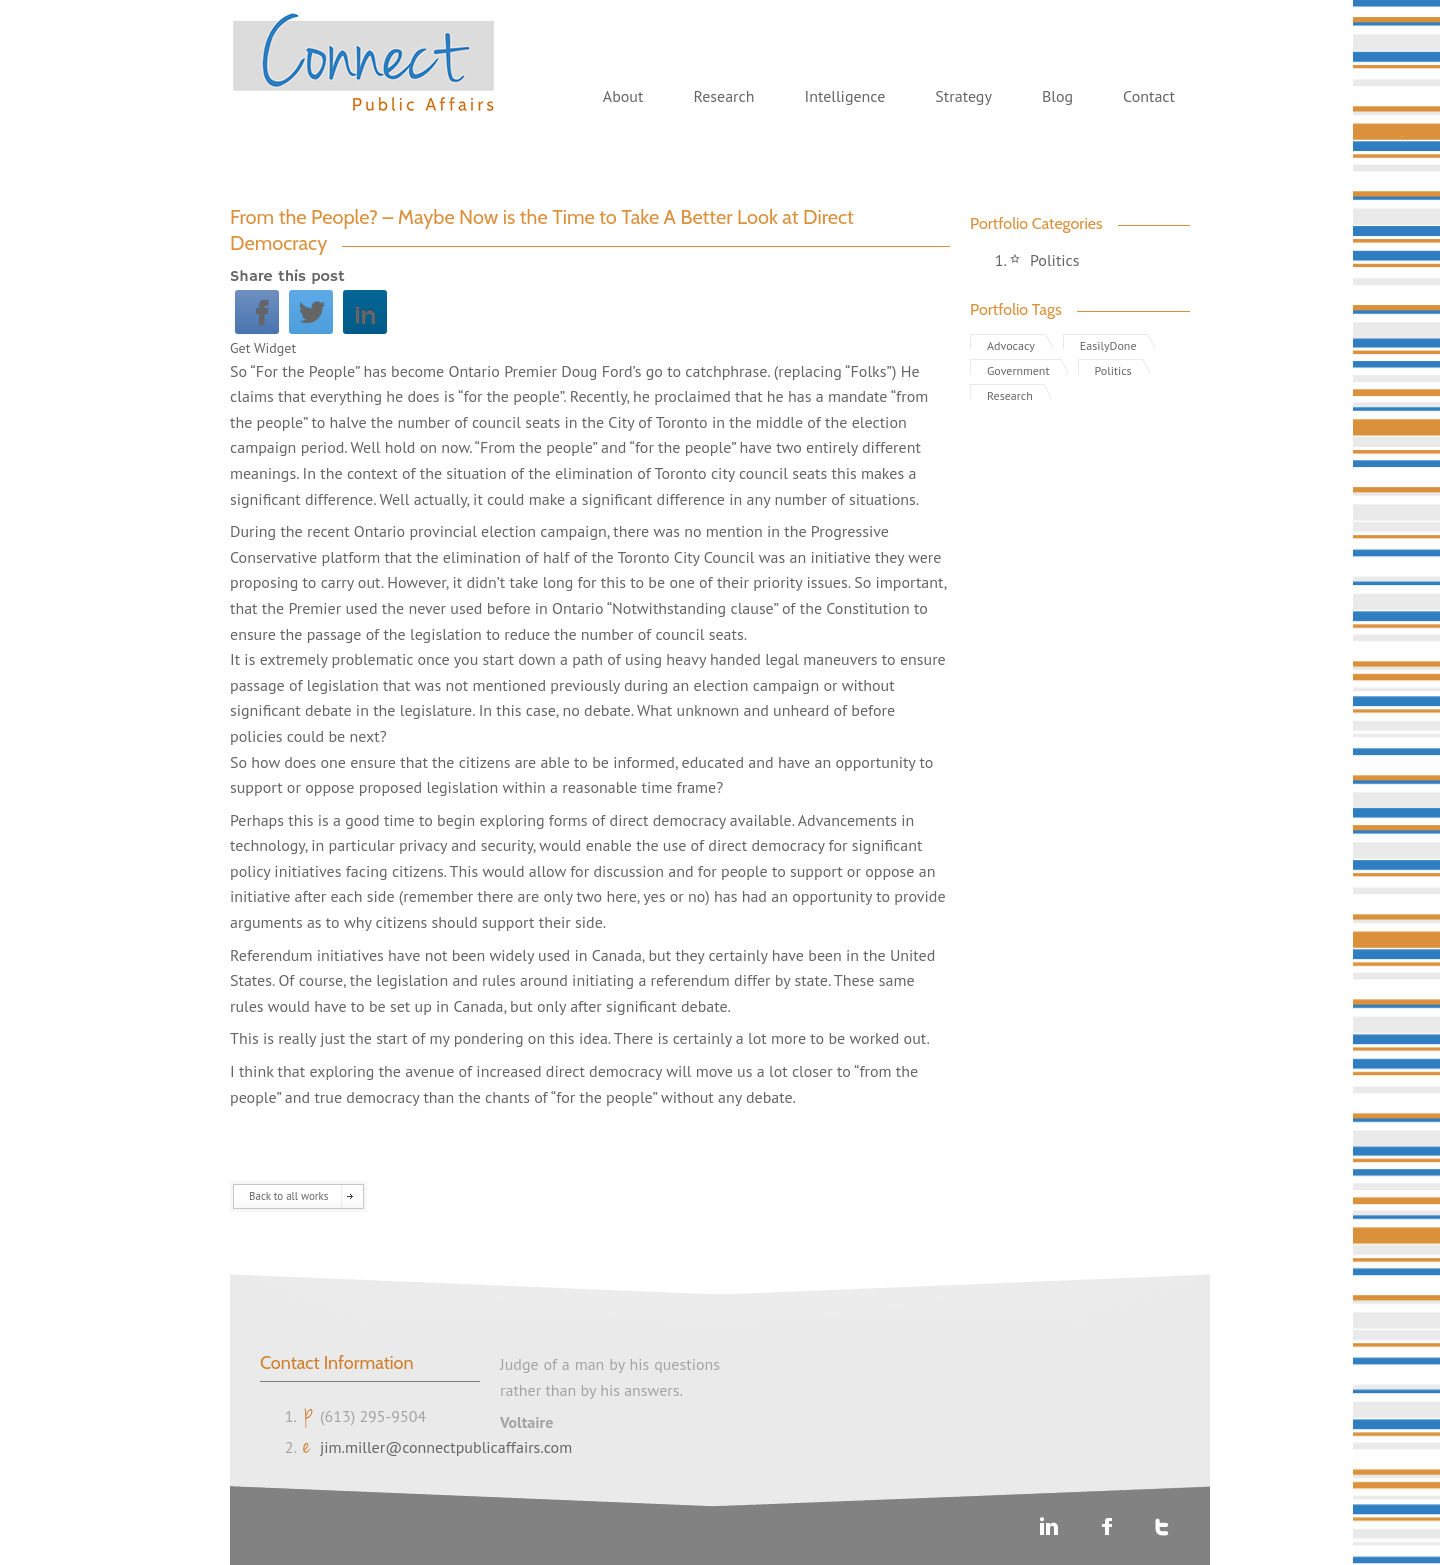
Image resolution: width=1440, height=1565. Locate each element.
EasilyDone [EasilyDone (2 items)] (1108, 343)
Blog (1057, 96)
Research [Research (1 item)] (1010, 393)
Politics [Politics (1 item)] (1113, 368)
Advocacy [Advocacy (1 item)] (1011, 343)
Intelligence (844, 96)
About (623, 96)
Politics (1055, 260)
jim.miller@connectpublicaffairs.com (446, 1447)
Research (723, 96)
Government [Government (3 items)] (1018, 368)
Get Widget (263, 348)
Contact (1149, 96)
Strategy (963, 96)
